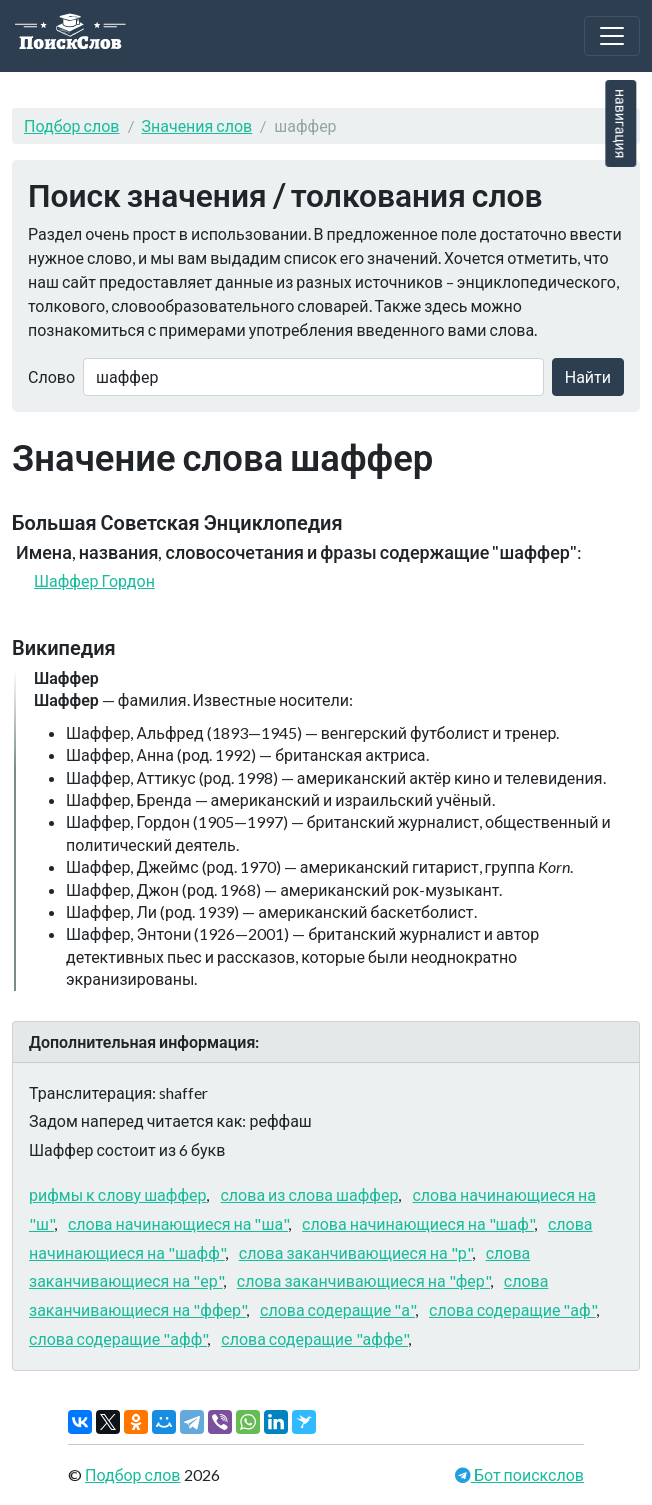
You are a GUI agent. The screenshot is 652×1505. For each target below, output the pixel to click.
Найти (588, 376)
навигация (620, 123)
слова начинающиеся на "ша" (178, 1223)
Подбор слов (72, 125)
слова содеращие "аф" (512, 1309)
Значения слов (197, 125)
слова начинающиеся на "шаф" (418, 1223)
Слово (51, 376)
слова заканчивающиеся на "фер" (363, 1280)
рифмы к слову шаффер (117, 1194)
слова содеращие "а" (337, 1309)
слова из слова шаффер (309, 1194)
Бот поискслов (527, 1474)
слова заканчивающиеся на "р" (355, 1252)
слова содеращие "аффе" (314, 1338)
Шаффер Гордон (94, 580)
